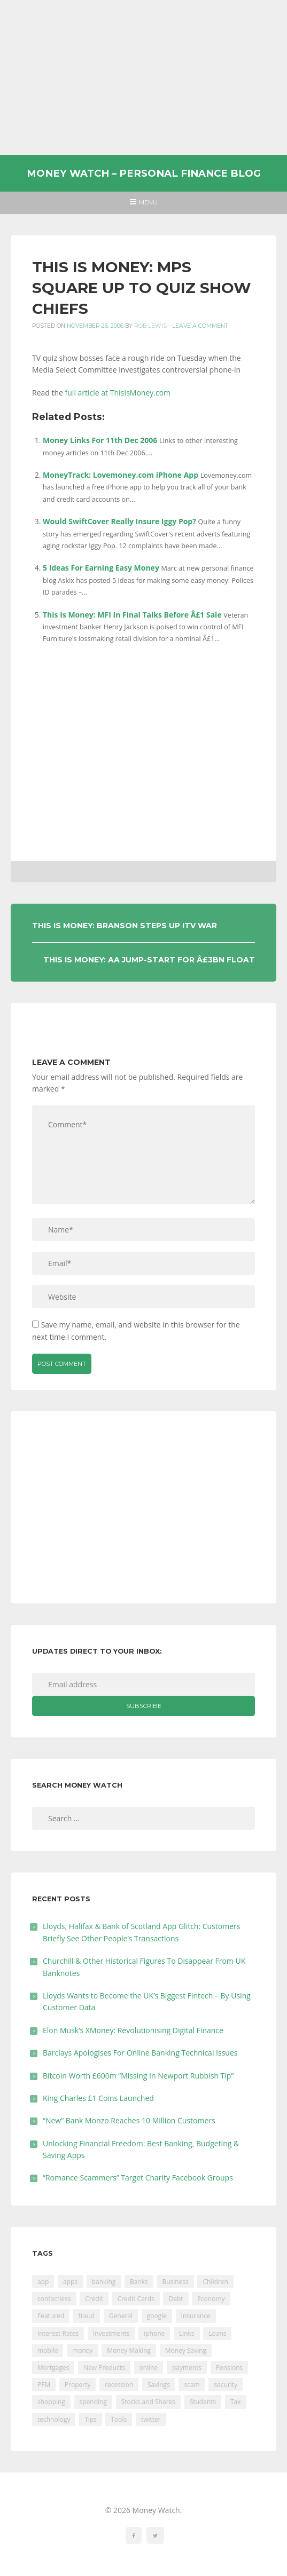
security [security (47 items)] (225, 2384)
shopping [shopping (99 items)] (51, 2401)
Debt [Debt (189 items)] (175, 2298)
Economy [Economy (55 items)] (210, 2298)
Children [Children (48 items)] (215, 2281)
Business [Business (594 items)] (175, 2281)
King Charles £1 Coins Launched (98, 2098)
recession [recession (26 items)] (119, 2384)
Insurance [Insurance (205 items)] (196, 2315)
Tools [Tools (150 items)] (119, 2419)
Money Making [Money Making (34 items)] (129, 2350)
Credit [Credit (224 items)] (94, 2298)
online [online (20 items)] (148, 2367)
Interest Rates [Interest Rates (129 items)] (58, 2333)
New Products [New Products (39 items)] (104, 2367)
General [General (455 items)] (121, 2315)
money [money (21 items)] (82, 2350)
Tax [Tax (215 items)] (235, 2401)
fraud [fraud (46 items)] (87, 2315)
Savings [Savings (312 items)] (159, 2384)
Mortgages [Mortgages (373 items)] (53, 2367)
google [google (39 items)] (157, 2315)
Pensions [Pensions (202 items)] (229, 2367)
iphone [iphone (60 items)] (154, 2333)
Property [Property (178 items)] (78, 2384)
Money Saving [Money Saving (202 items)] (185, 2350)
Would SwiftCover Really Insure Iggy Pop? (119, 521)
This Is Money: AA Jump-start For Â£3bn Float (149, 960)
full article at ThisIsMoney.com (118, 393)
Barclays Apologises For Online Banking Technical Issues (140, 2053)
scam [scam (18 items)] (191, 2384)
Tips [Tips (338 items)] (90, 2419)
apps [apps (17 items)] (70, 2281)
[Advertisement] (144, 77)
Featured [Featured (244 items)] (50, 2315)
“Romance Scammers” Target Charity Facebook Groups (138, 2177)
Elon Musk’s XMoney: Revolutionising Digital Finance (133, 2030)
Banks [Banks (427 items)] (139, 2281)
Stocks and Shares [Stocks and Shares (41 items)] (148, 2401)
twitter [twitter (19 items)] (151, 2419)
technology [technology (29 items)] (53, 2419)
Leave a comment (200, 325)
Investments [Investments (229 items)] (111, 2333)
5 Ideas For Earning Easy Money (101, 568)
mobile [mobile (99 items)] (47, 2350)
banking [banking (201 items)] (104, 2281)
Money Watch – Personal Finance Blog (144, 173)
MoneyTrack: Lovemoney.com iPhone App (120, 475)
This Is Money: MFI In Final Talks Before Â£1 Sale (132, 615)
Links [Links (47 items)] (187, 2333)
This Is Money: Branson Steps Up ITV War (124, 925)
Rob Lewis (150, 325)
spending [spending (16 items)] (93, 2401)
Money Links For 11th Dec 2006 (100, 440)
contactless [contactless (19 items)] (54, 2298)
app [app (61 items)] (43, 2281)
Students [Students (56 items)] (203, 2401)
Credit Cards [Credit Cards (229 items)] (136, 2298)
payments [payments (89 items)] (186, 2367)
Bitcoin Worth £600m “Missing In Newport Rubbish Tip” (138, 2076)
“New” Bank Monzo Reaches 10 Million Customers (129, 2120)
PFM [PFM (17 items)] (43, 2384)
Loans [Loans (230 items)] (217, 2333)
